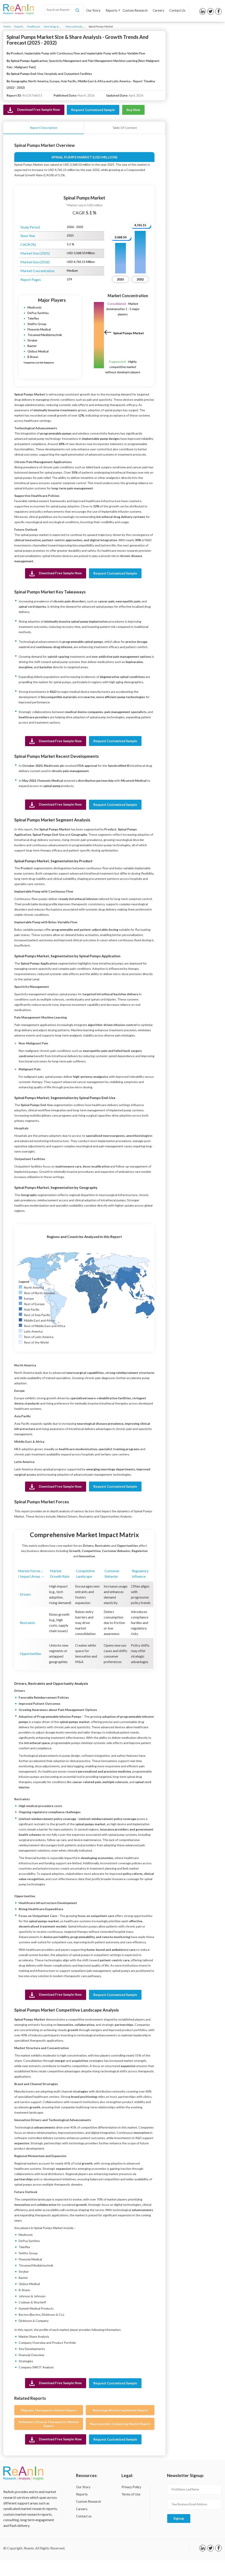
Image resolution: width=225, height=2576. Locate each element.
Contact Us (178, 11)
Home (7, 26)
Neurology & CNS (54, 26)
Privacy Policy (131, 2488)
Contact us (84, 2517)
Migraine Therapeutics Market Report (49, 2411)
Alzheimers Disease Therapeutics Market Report (48, 2425)
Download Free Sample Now (34, 110)
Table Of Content (124, 128)
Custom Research (136, 11)
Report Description (43, 128)
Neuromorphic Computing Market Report (120, 2425)
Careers (159, 11)
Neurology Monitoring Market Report (120, 2411)
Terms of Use (131, 2495)
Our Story (95, 11)
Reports (114, 11)
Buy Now (134, 110)
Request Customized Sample (93, 110)
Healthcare (33, 26)
